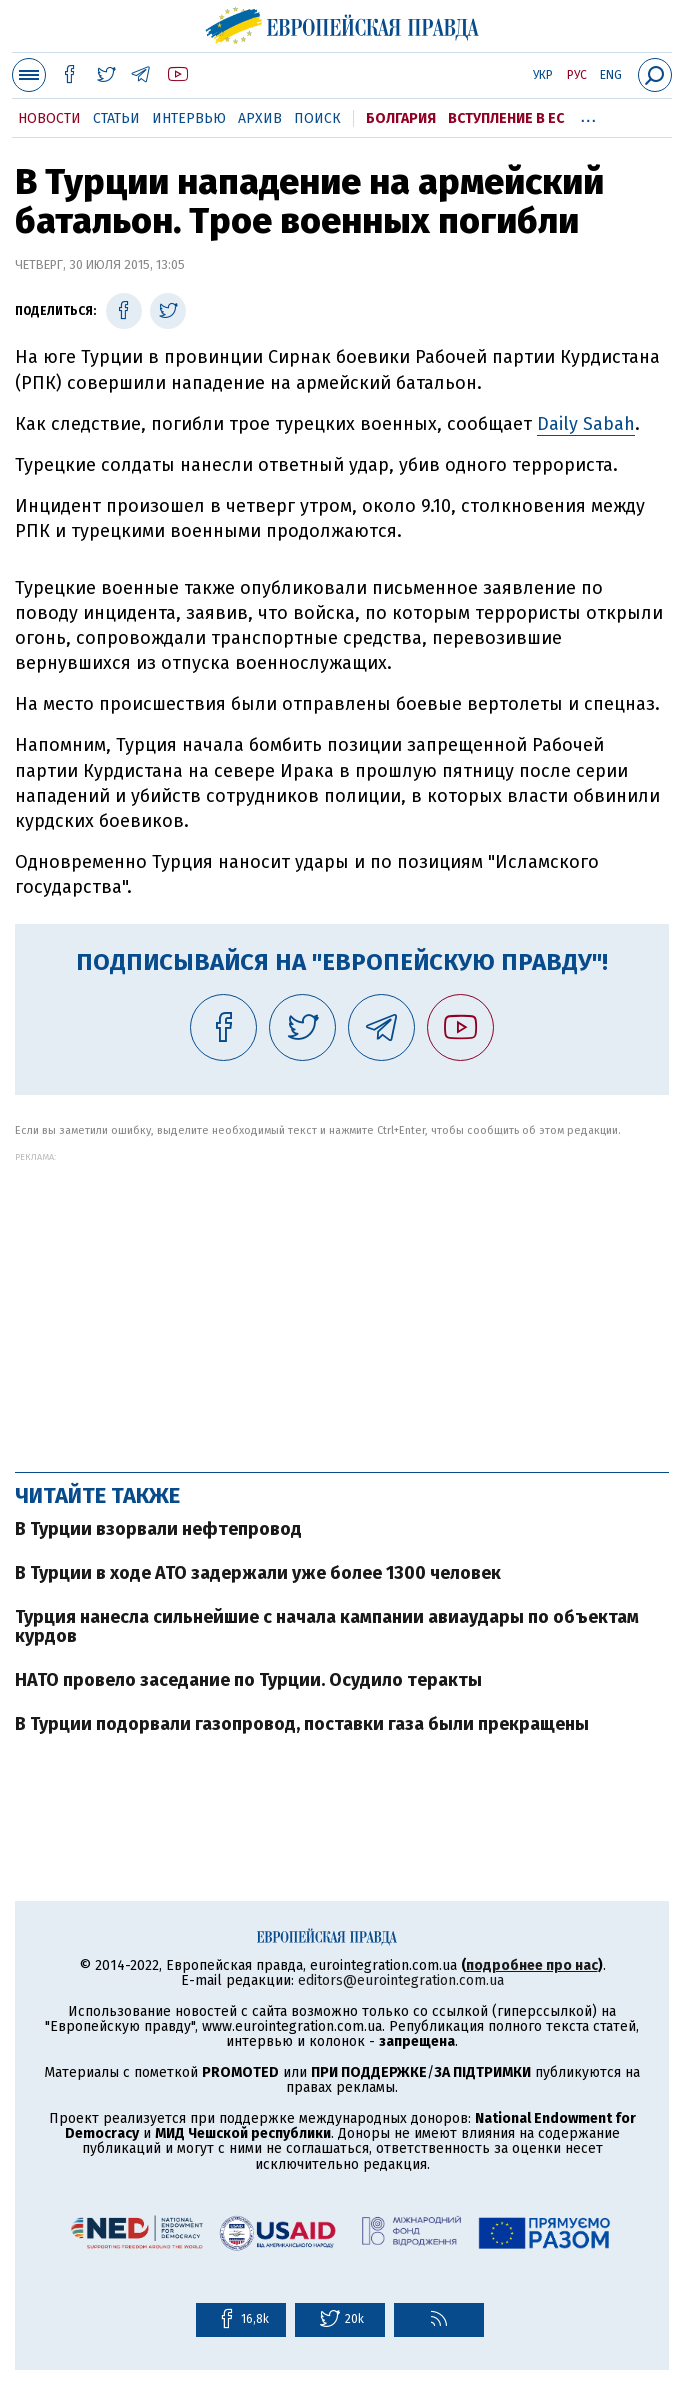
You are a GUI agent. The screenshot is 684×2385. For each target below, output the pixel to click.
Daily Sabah (586, 424)
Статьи (116, 118)
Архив (260, 118)
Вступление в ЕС (506, 118)
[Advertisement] (342, 1302)
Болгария (401, 118)
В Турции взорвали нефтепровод (158, 1529)
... (588, 115)
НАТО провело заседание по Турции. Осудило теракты (248, 1680)
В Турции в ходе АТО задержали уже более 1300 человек (258, 1573)
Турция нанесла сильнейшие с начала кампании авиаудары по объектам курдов (327, 1627)
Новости (49, 118)
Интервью (189, 118)
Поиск (317, 118)
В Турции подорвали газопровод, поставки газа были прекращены (302, 1724)
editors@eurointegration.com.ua (401, 1980)
